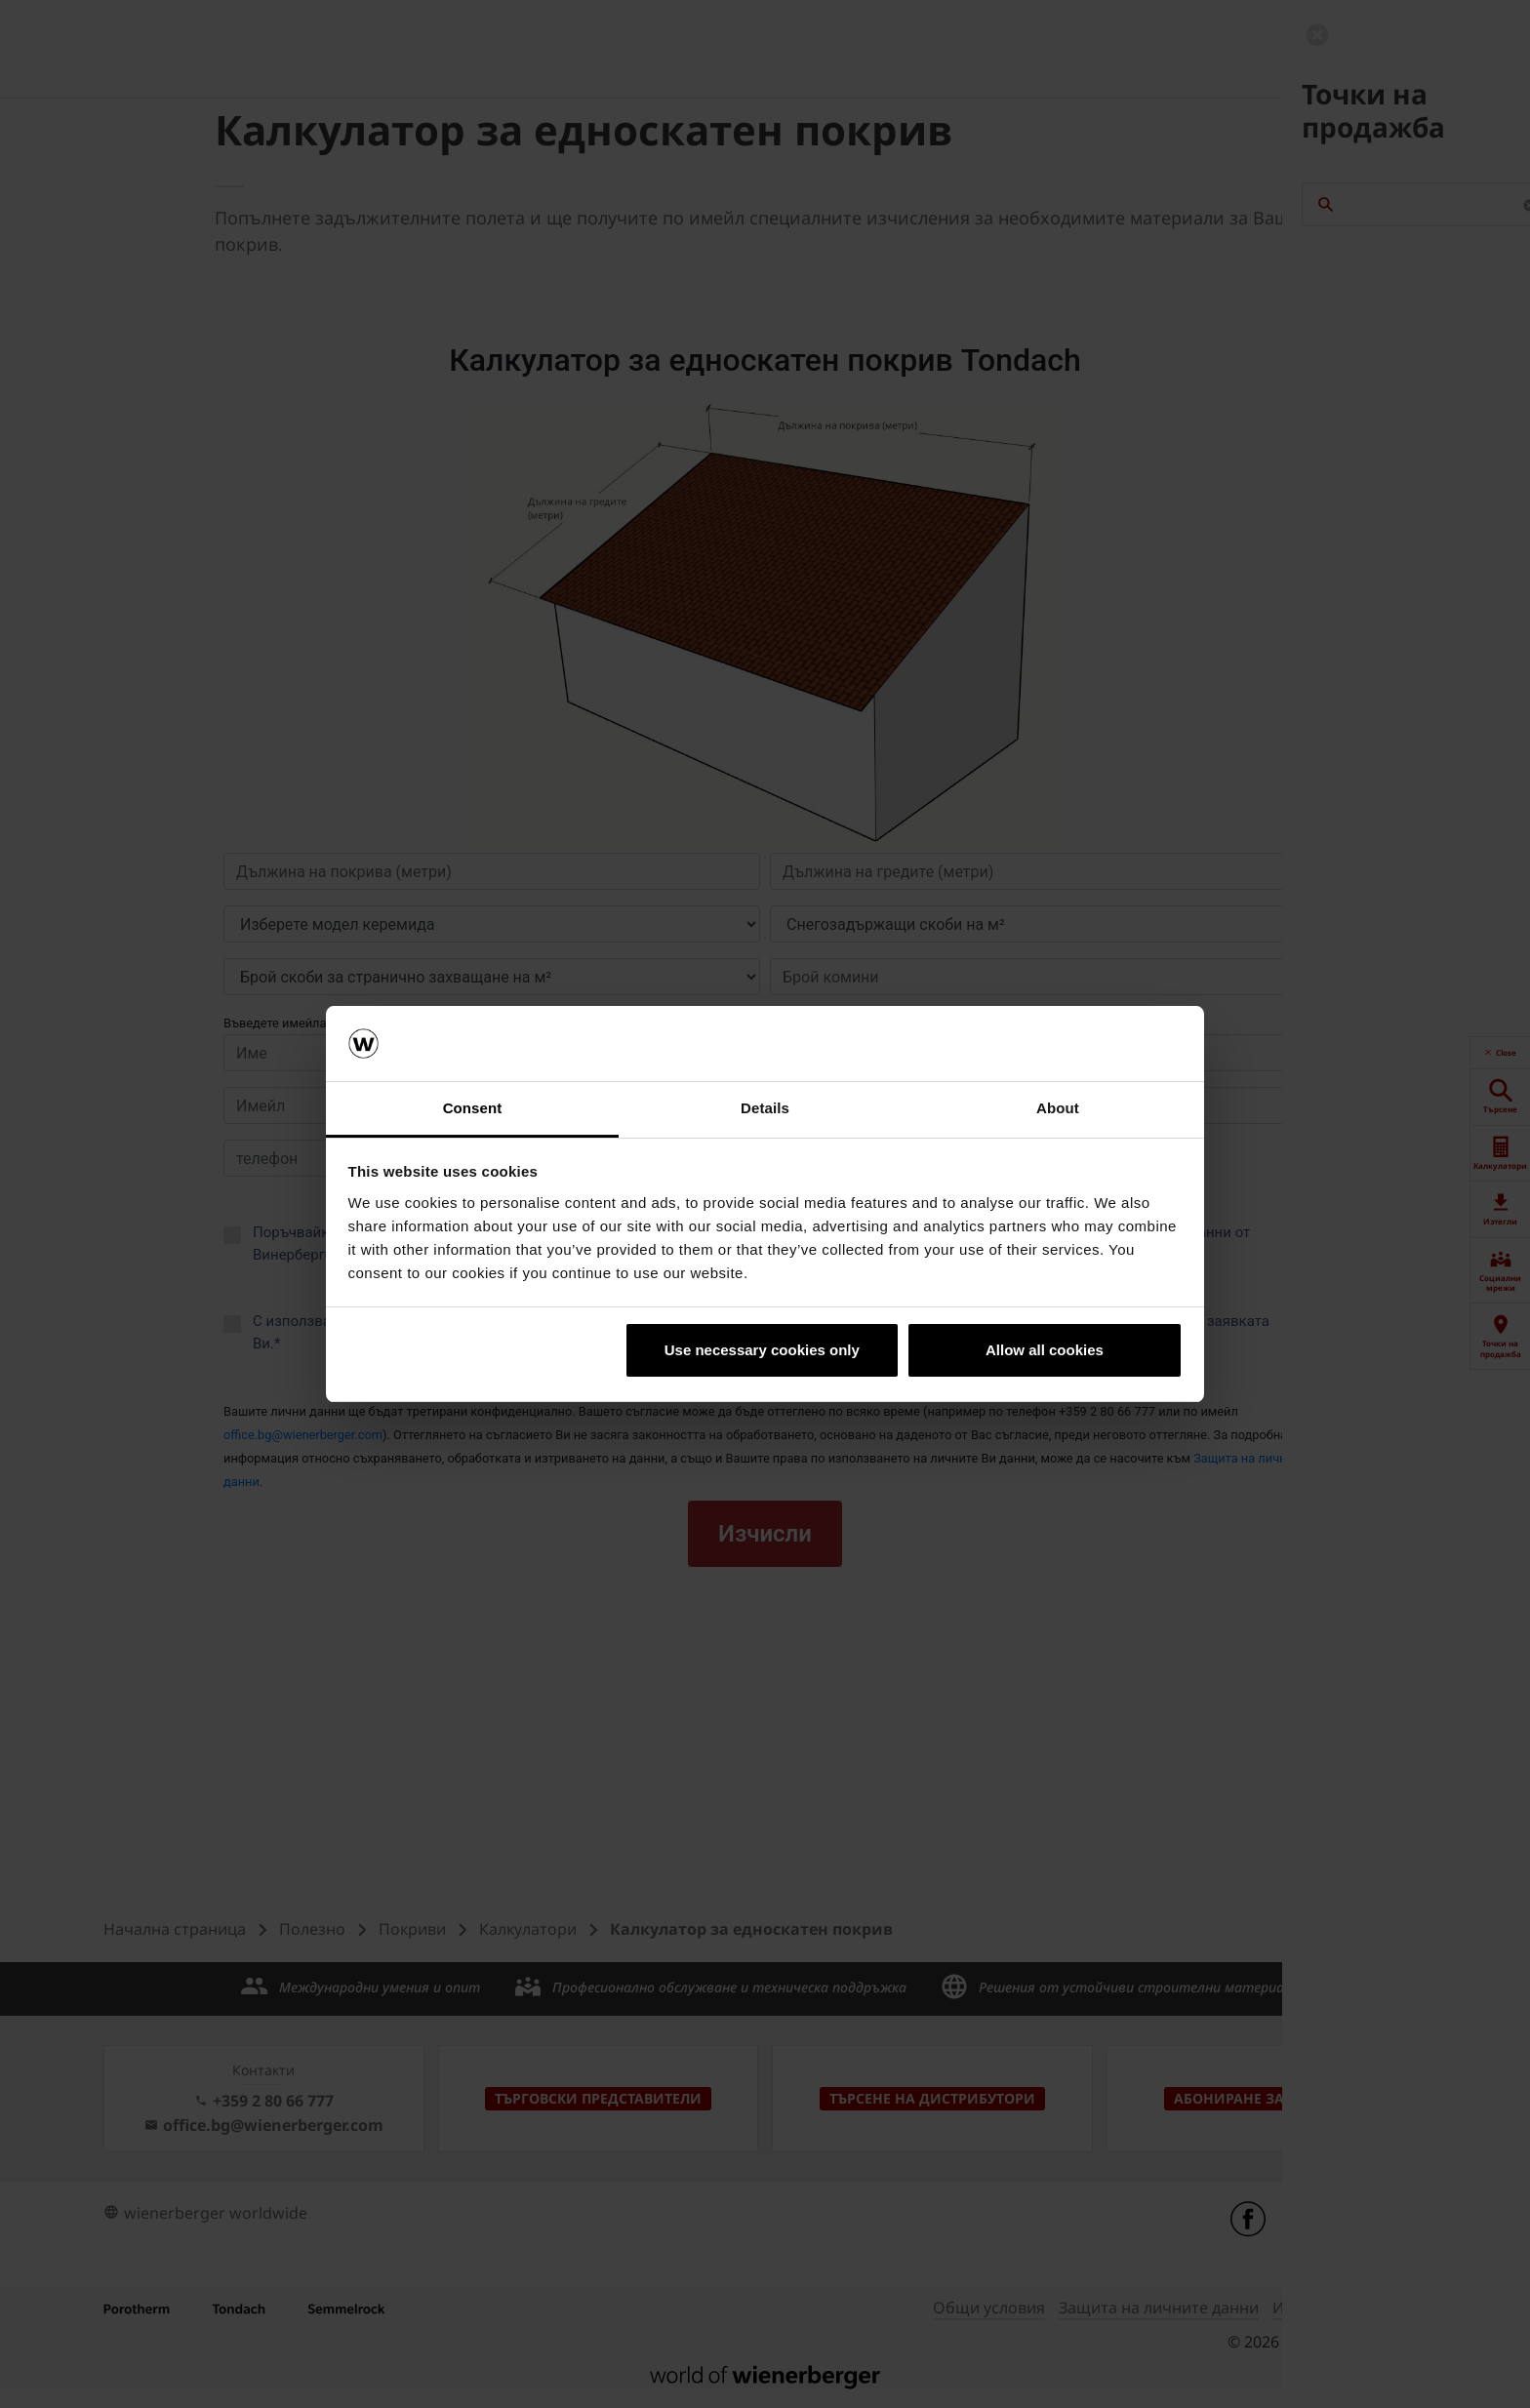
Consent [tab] (473, 1108)
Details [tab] (765, 1108)
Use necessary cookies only (762, 1350)
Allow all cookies (1045, 1350)
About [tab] (1057, 1108)
